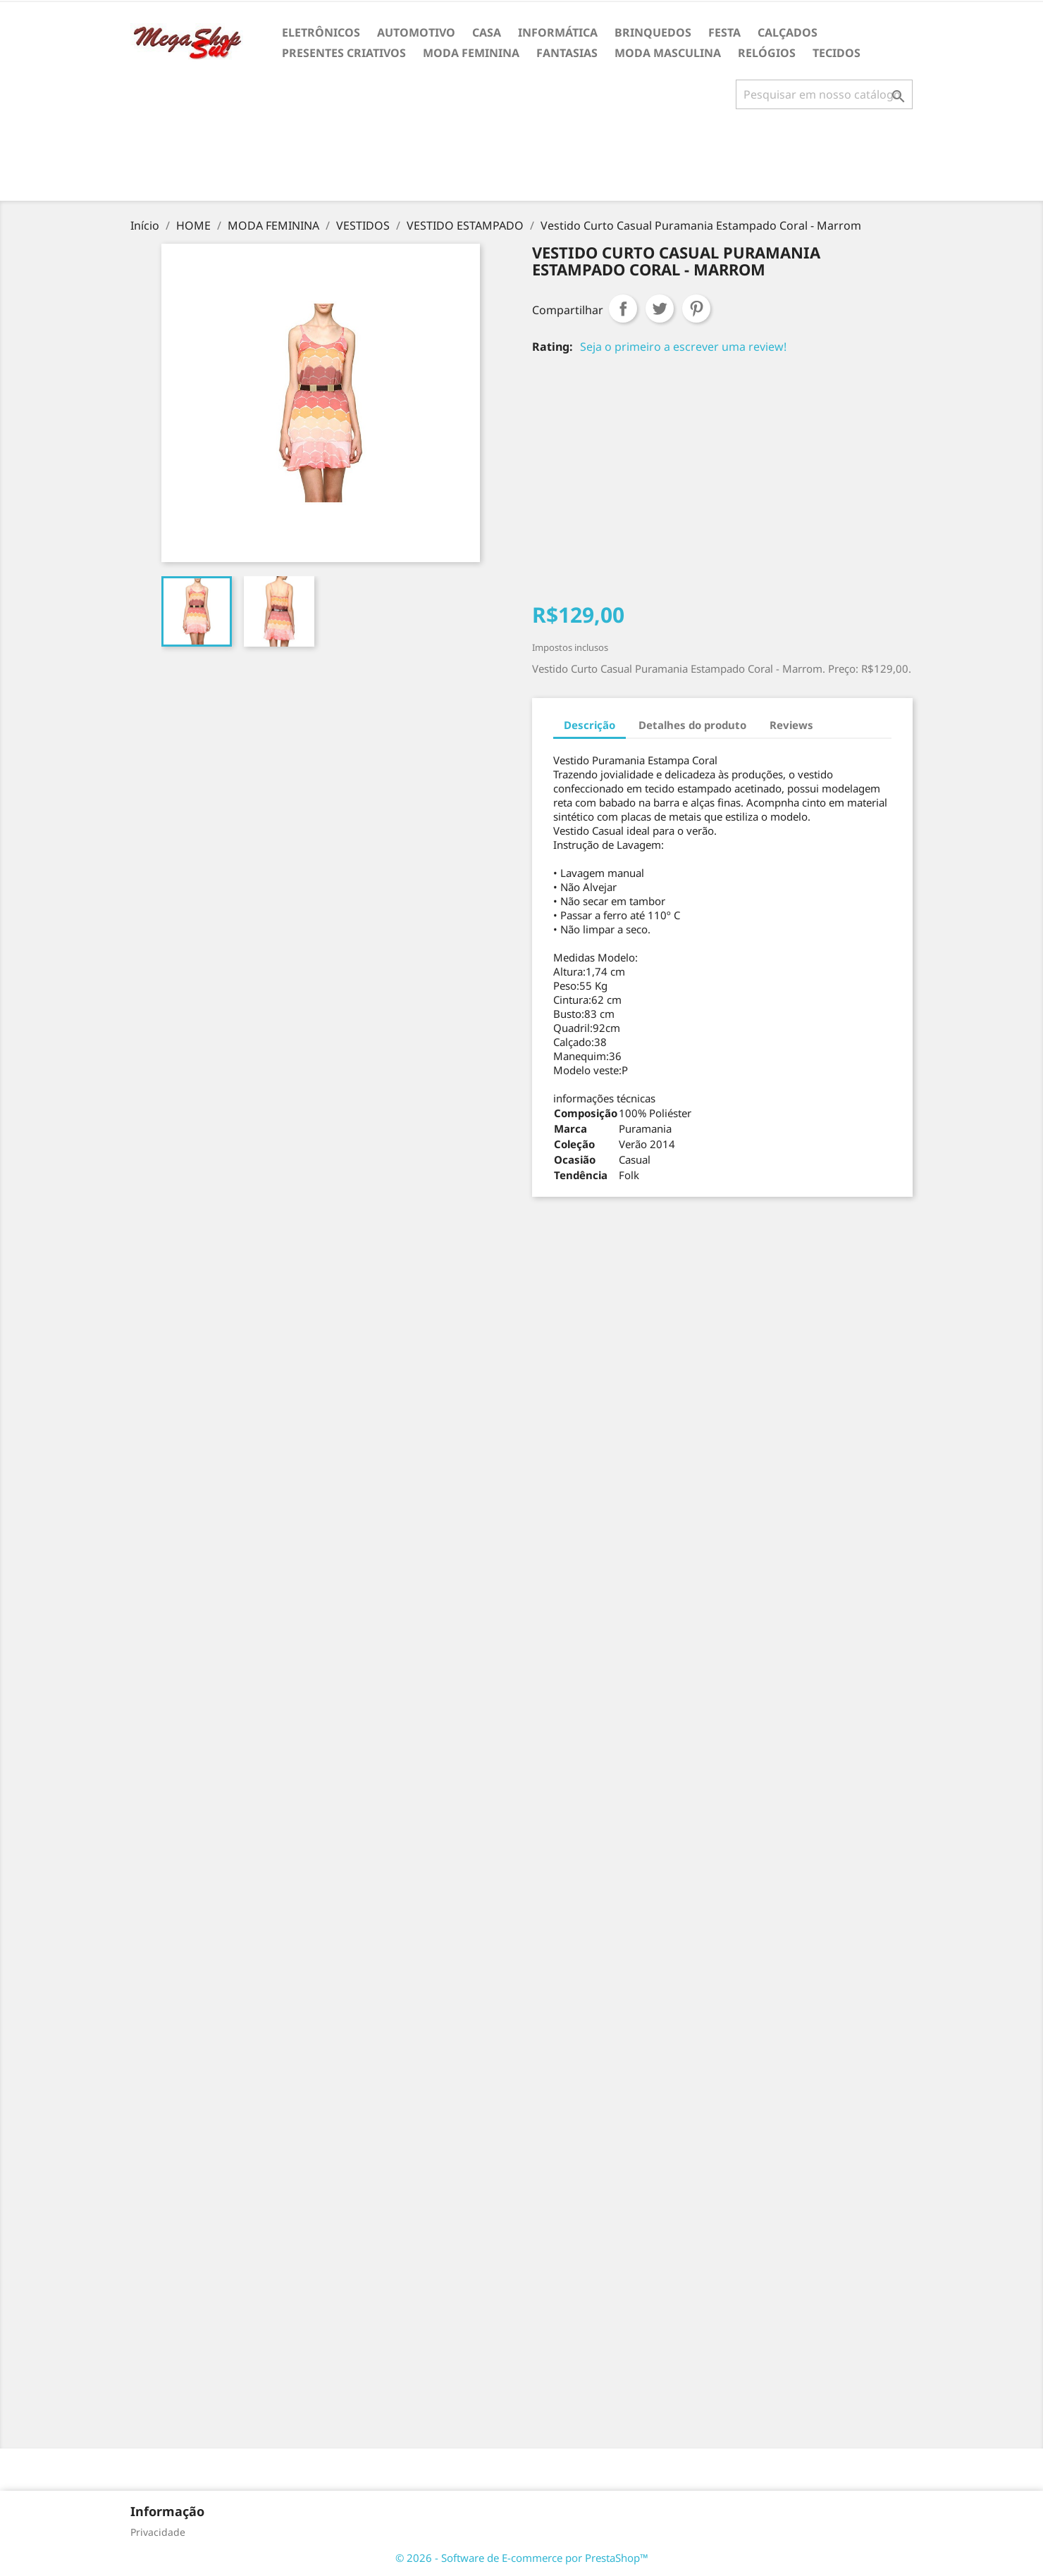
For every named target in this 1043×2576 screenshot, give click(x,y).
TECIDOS (836, 53)
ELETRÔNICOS (321, 32)
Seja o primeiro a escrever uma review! (683, 347)
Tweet (660, 308)
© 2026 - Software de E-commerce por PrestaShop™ (521, 2558)
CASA (486, 32)
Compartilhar (623, 308)
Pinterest (696, 308)
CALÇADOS (787, 32)
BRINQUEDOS (653, 32)
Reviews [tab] (791, 725)
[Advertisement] (521, 160)
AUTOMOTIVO (416, 32)
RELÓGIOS (767, 53)
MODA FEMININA (471, 53)
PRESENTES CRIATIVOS (344, 53)
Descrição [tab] (589, 725)
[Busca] (824, 94)
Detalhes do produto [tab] (692, 725)
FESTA (724, 32)
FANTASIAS (567, 53)
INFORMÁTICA (558, 32)
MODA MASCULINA (668, 53)
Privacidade (157, 2532)
